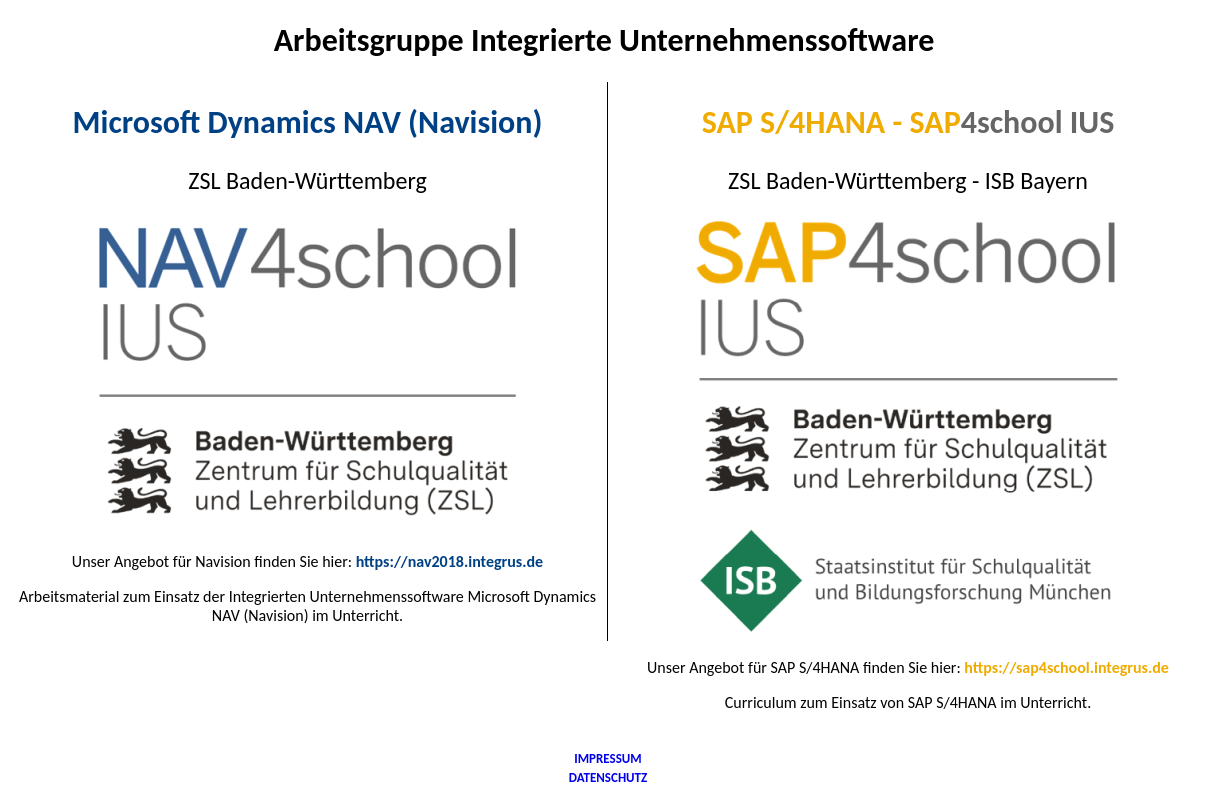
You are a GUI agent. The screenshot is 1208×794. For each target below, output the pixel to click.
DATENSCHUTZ (608, 777)
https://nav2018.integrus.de (449, 561)
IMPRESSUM (607, 758)
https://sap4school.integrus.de (1066, 667)
